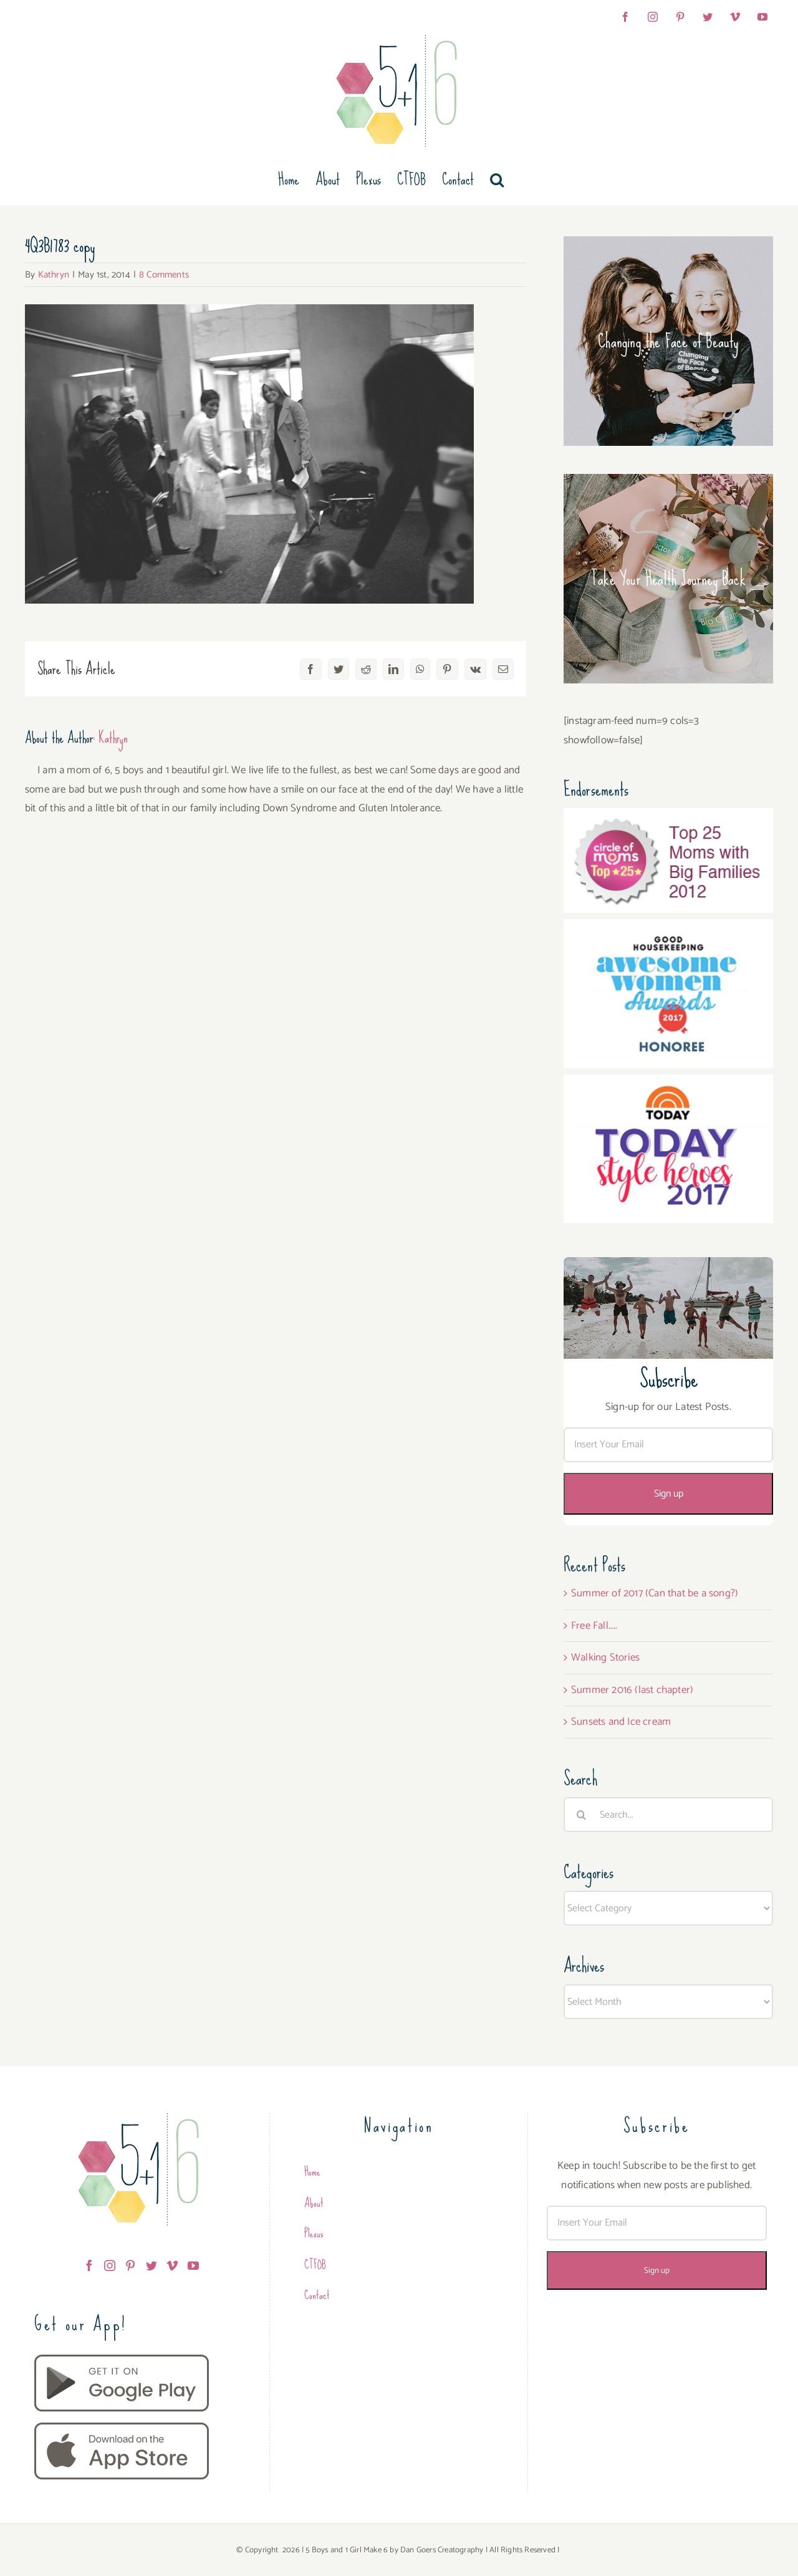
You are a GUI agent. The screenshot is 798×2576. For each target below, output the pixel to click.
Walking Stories (605, 1657)
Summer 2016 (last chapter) (632, 1690)
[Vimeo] (172, 2265)
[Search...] (668, 1814)
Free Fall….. (594, 1625)
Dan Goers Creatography (441, 2550)
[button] (497, 180)
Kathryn (53, 274)
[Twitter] (151, 2265)
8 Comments (164, 274)
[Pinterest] (130, 2265)
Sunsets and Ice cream (621, 1721)
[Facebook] (89, 2265)
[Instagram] (109, 2265)
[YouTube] (193, 2265)
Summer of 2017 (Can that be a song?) (654, 1593)
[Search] (581, 1814)
